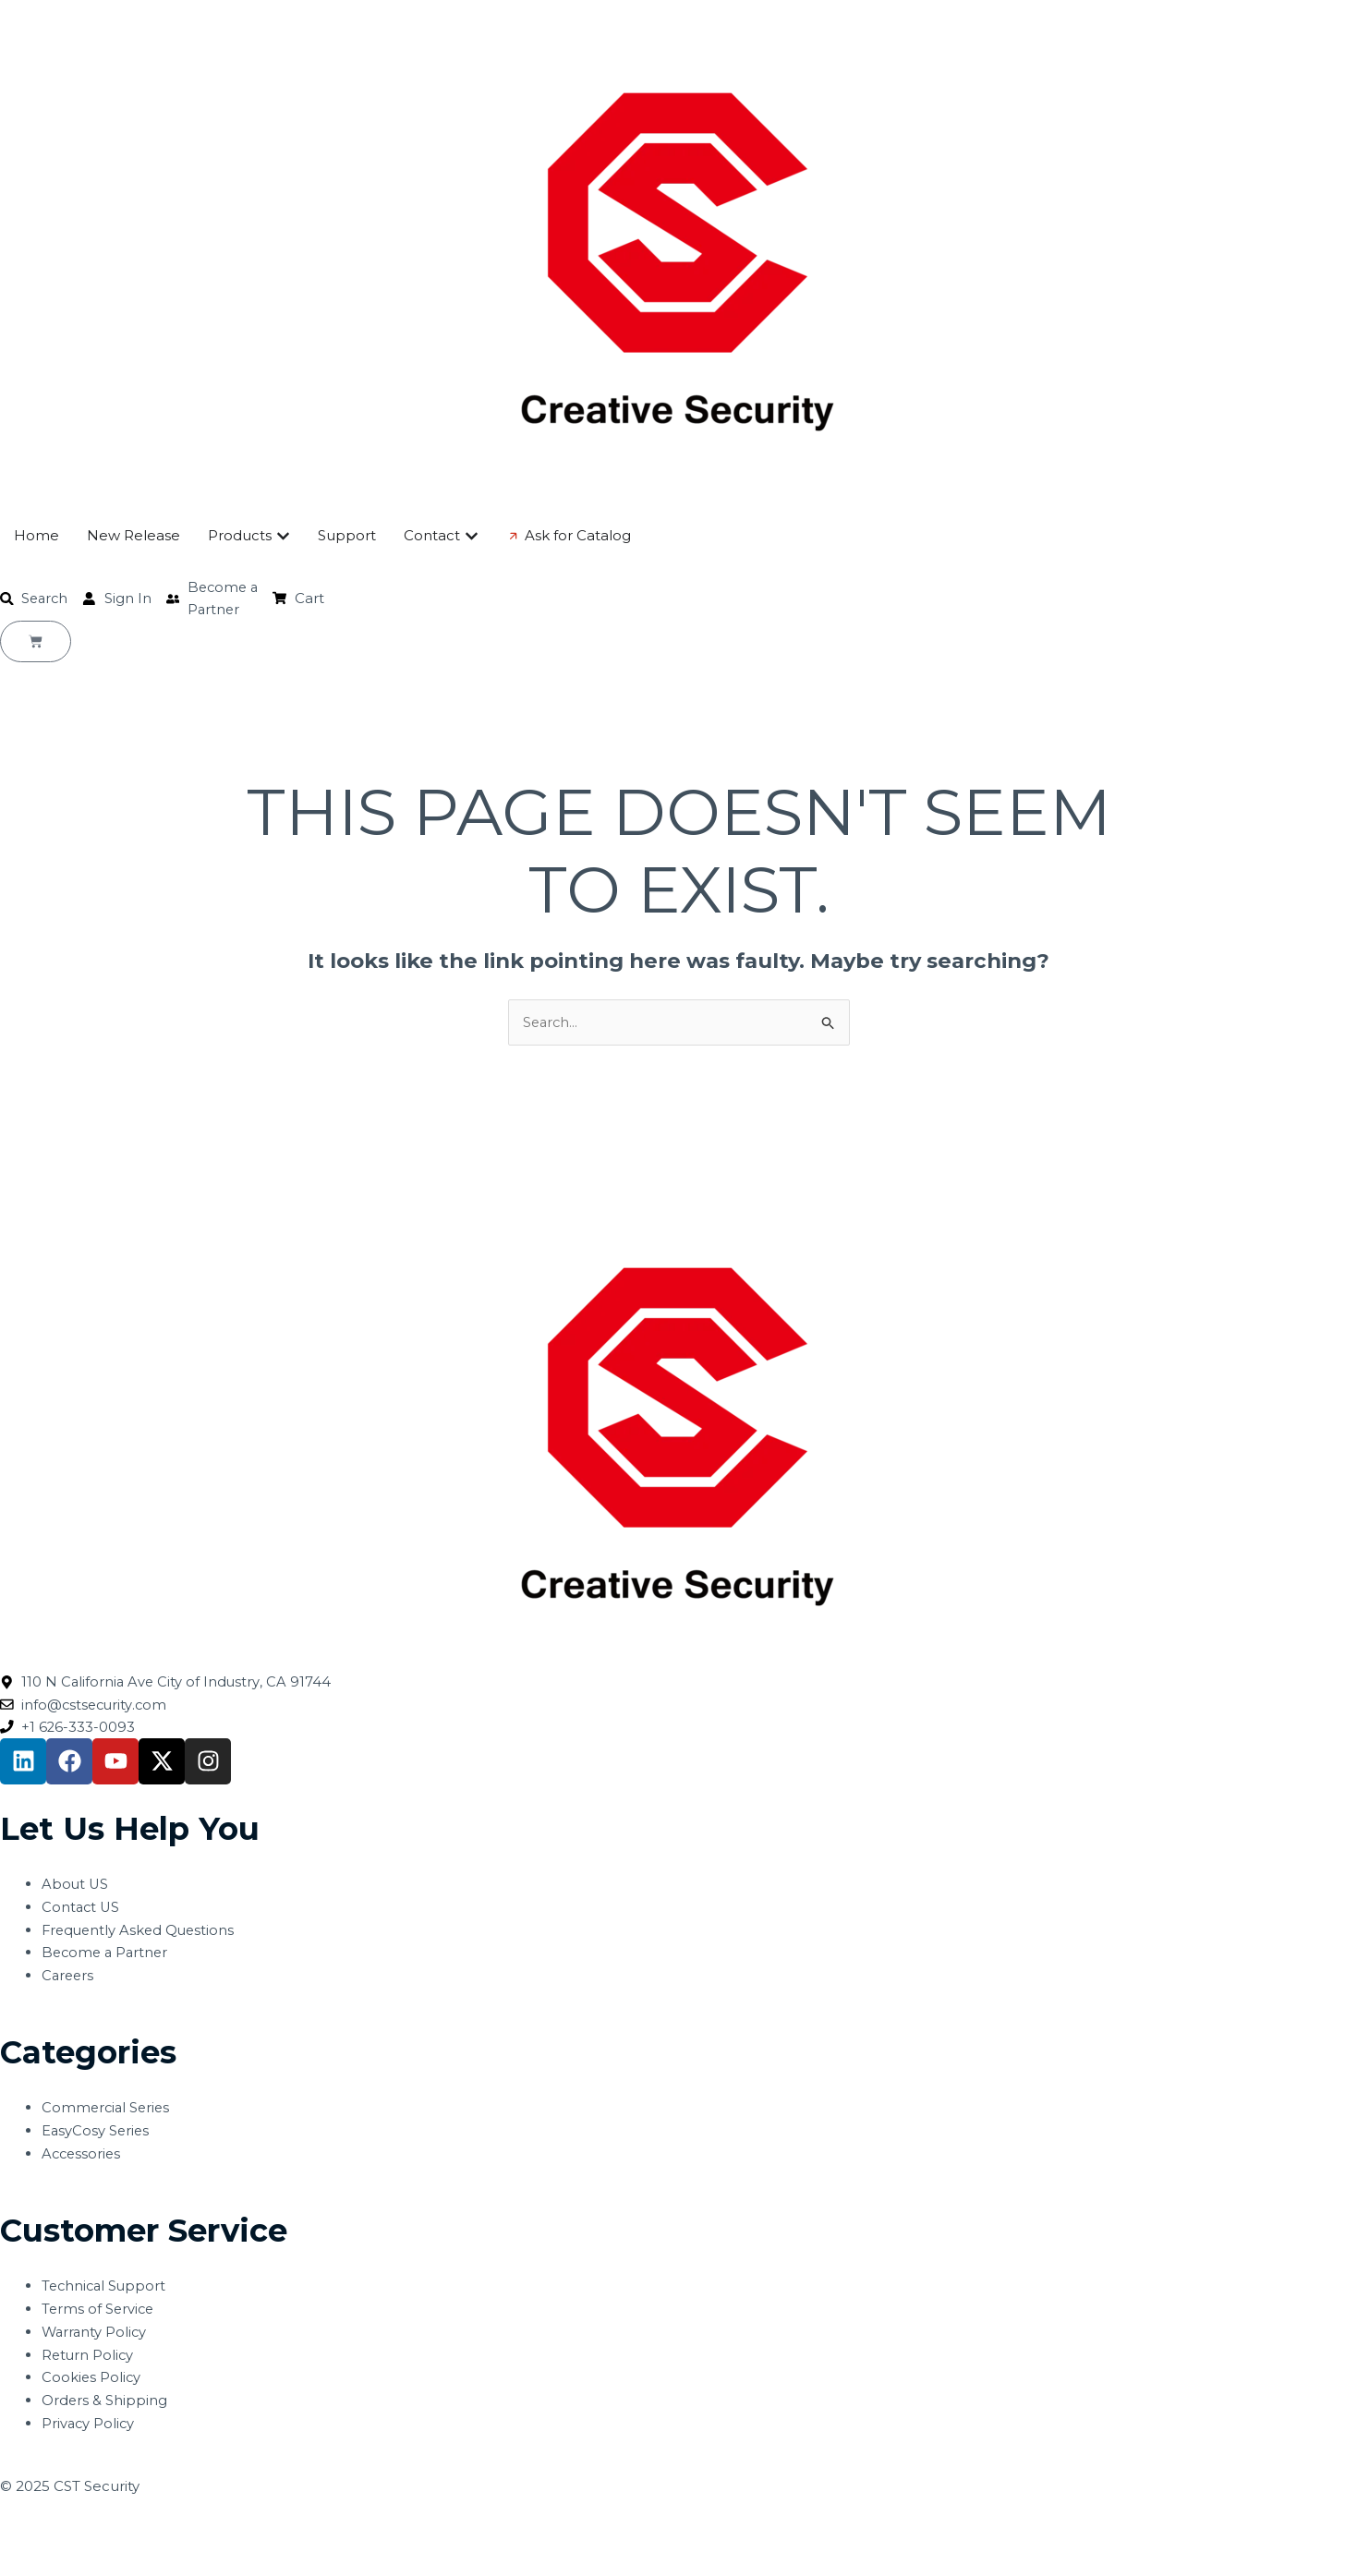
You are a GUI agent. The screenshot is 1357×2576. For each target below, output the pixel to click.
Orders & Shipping (105, 2403)
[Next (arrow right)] (87, 2563)
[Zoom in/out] (27, 2534)
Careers (69, 1978)
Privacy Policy (89, 2426)
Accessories (83, 2156)
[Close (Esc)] (205, 2534)
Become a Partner (107, 1956)
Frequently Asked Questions (141, 1932)
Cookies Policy (92, 2380)
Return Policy (89, 2357)
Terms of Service (99, 2311)
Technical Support (106, 2289)
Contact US (82, 1909)
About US (76, 1886)
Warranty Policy (96, 2334)
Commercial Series (108, 2111)
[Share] (146, 2534)
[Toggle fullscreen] (87, 2534)
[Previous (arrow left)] (27, 2563)
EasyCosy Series (96, 2133)
